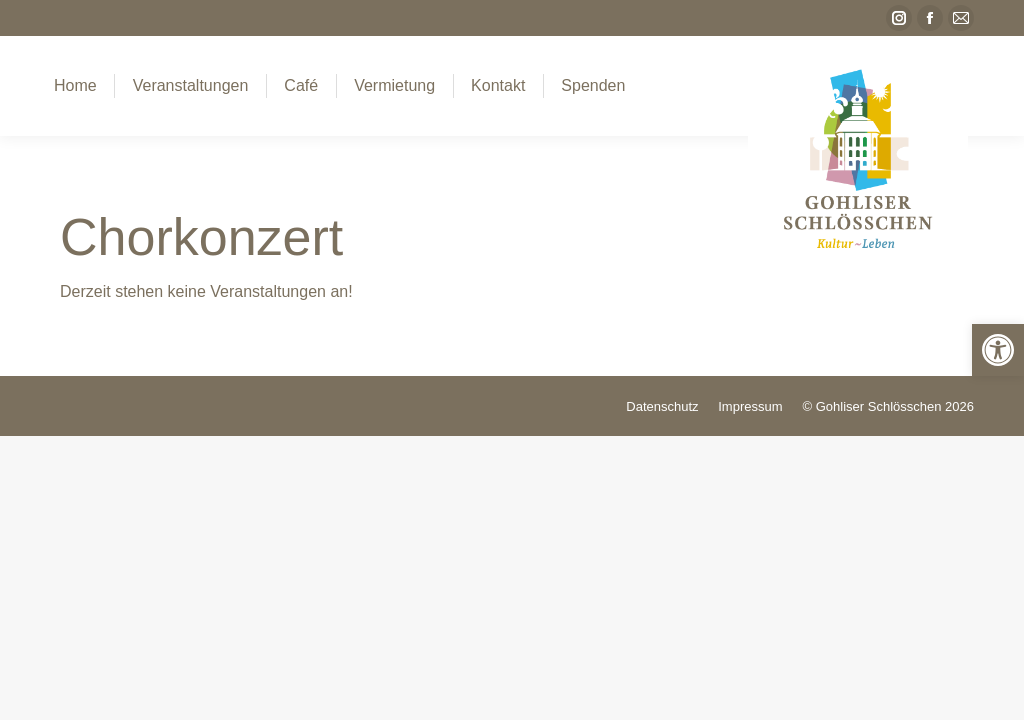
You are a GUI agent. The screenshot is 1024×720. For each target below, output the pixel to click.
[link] (998, 350)
